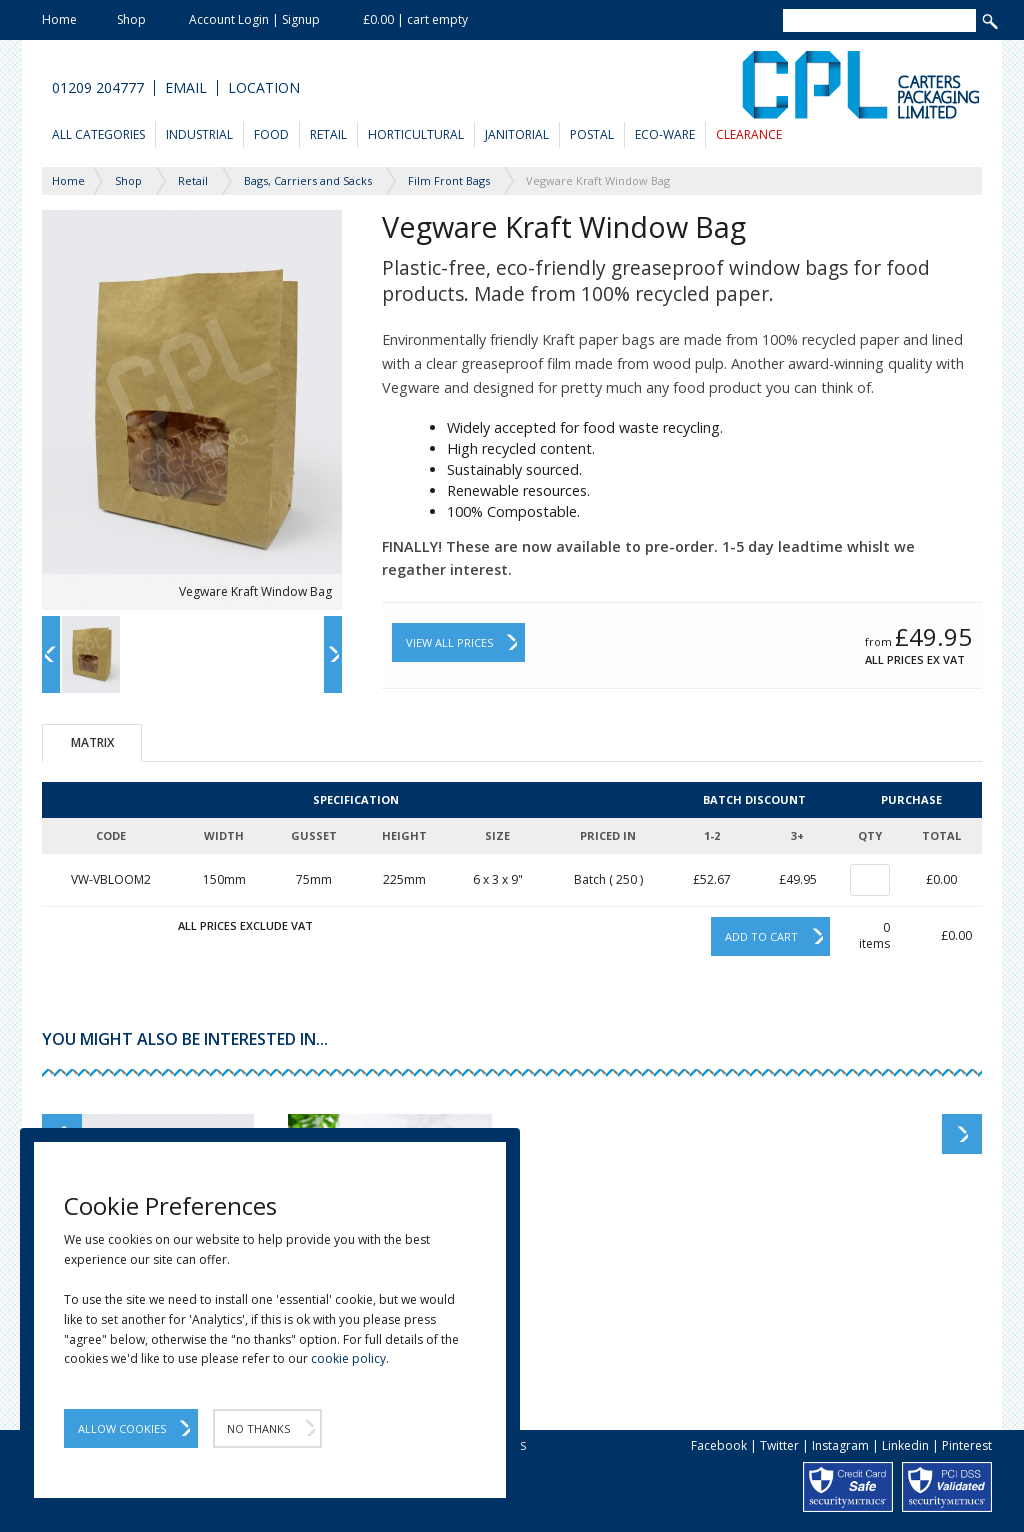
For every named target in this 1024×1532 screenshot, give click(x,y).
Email (186, 88)
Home (59, 19)
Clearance (749, 134)
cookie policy (348, 1358)
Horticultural (416, 134)
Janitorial (517, 134)
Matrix (92, 742)
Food (271, 134)
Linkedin (905, 1445)
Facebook (719, 1445)
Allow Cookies (122, 1428)
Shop (131, 19)
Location (264, 88)
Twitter (779, 1445)
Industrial (199, 134)
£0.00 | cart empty (415, 19)
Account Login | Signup (254, 19)
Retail (328, 134)
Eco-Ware (665, 134)
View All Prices (449, 642)
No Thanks (258, 1428)
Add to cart (761, 936)
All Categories (98, 134)
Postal (592, 134)
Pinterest (967, 1445)
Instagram (840, 1445)
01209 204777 (98, 88)
